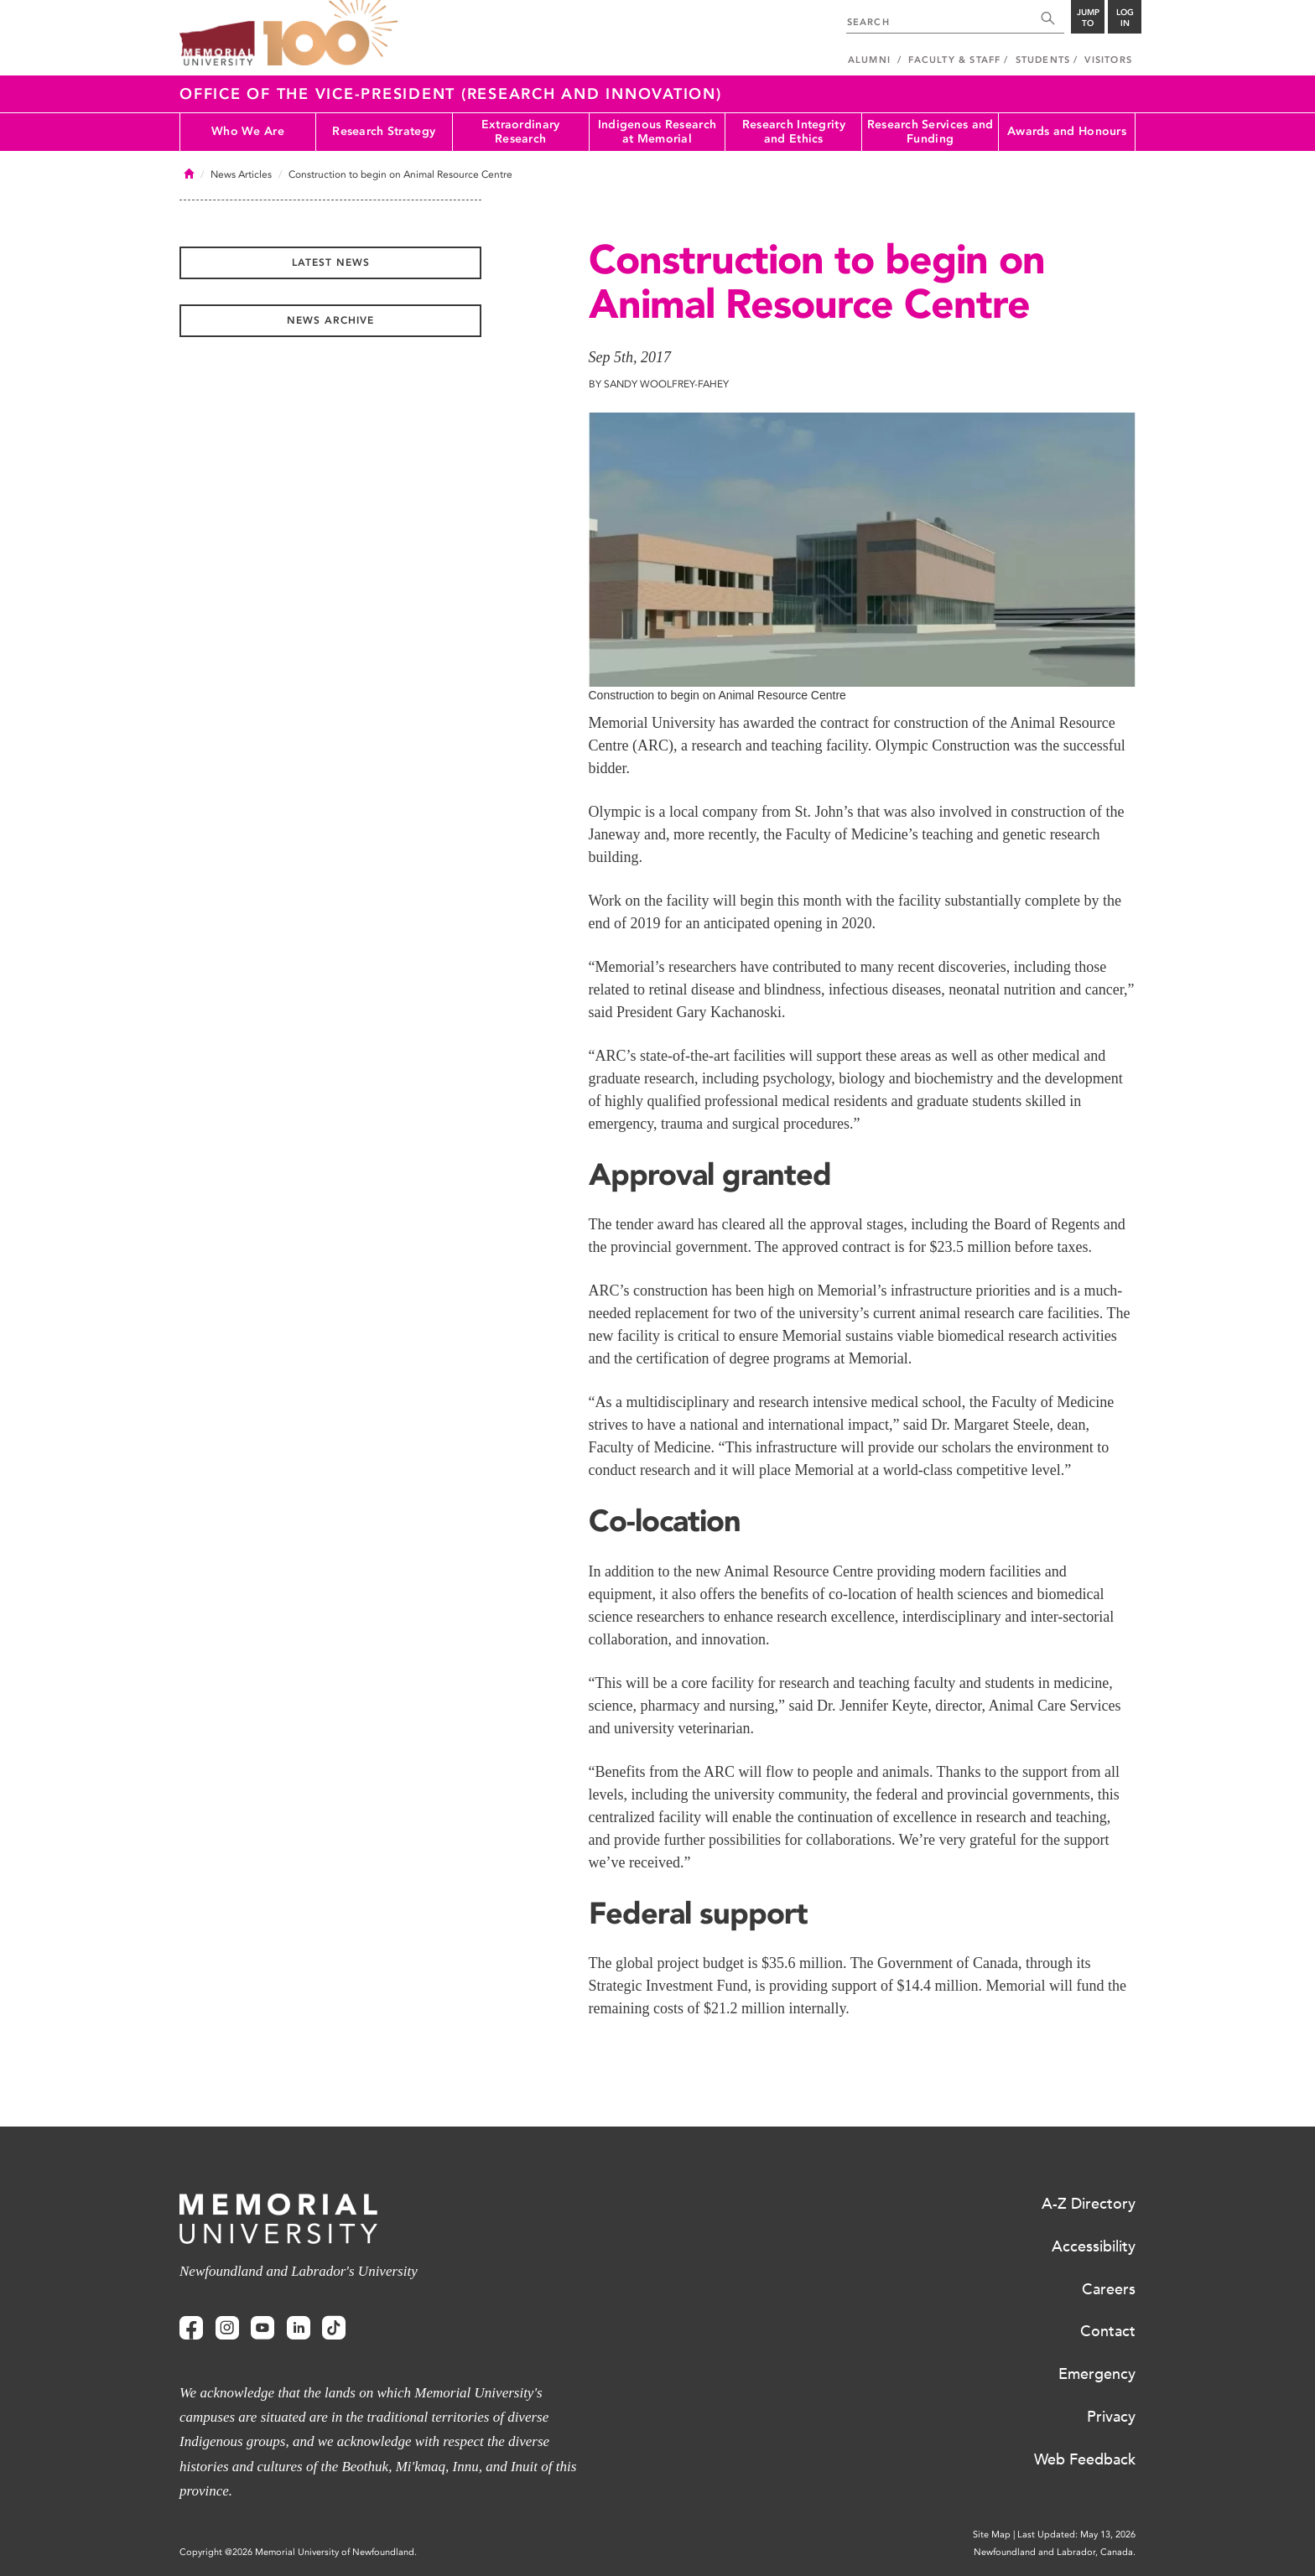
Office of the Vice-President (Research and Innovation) (450, 94)
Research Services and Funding (930, 131)
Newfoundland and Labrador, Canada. (1055, 2552)
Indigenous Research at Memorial (657, 131)
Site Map (992, 2534)
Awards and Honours (1066, 131)
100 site (330, 33)
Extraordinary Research (520, 131)
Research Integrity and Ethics (793, 131)
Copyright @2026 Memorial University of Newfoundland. (298, 2552)
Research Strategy (383, 131)
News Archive (330, 320)
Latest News (331, 262)
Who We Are (247, 131)
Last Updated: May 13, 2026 (1076, 2534)
